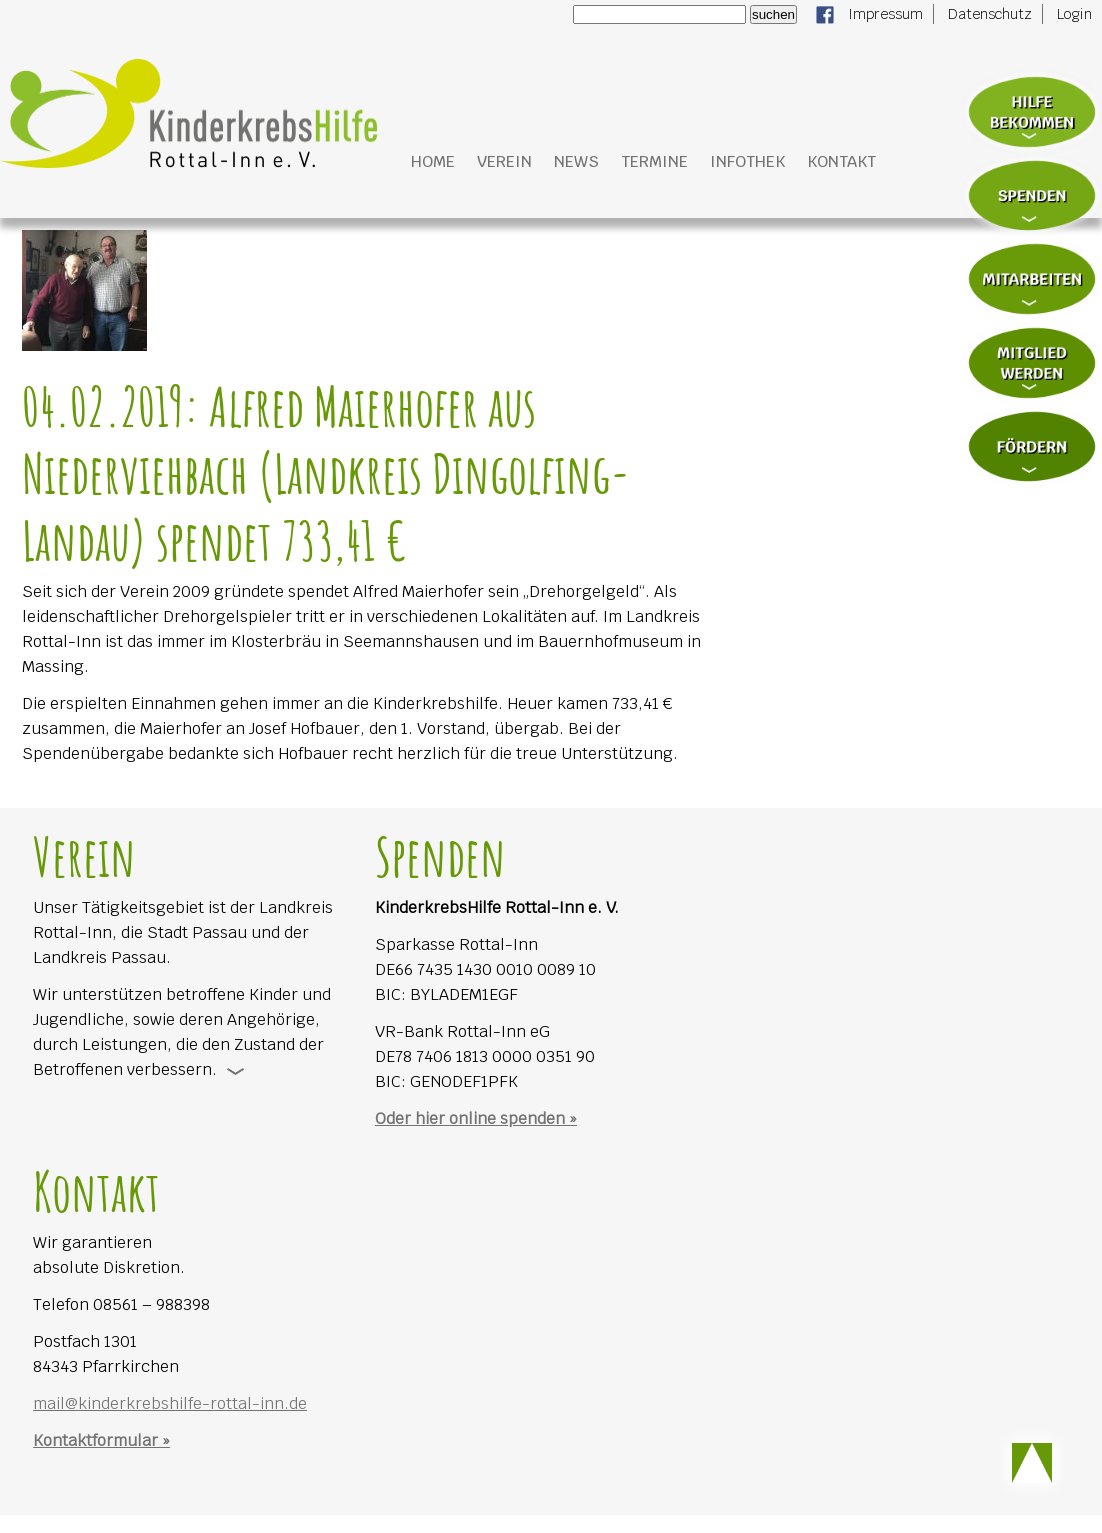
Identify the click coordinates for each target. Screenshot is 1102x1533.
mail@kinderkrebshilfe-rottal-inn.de (170, 1403)
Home (433, 161)
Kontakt (841, 161)
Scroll (1032, 1463)
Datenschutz (990, 14)
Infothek (747, 161)
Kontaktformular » (101, 1440)
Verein (504, 161)
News (576, 161)
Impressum (885, 14)
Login (1074, 14)
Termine (654, 161)
